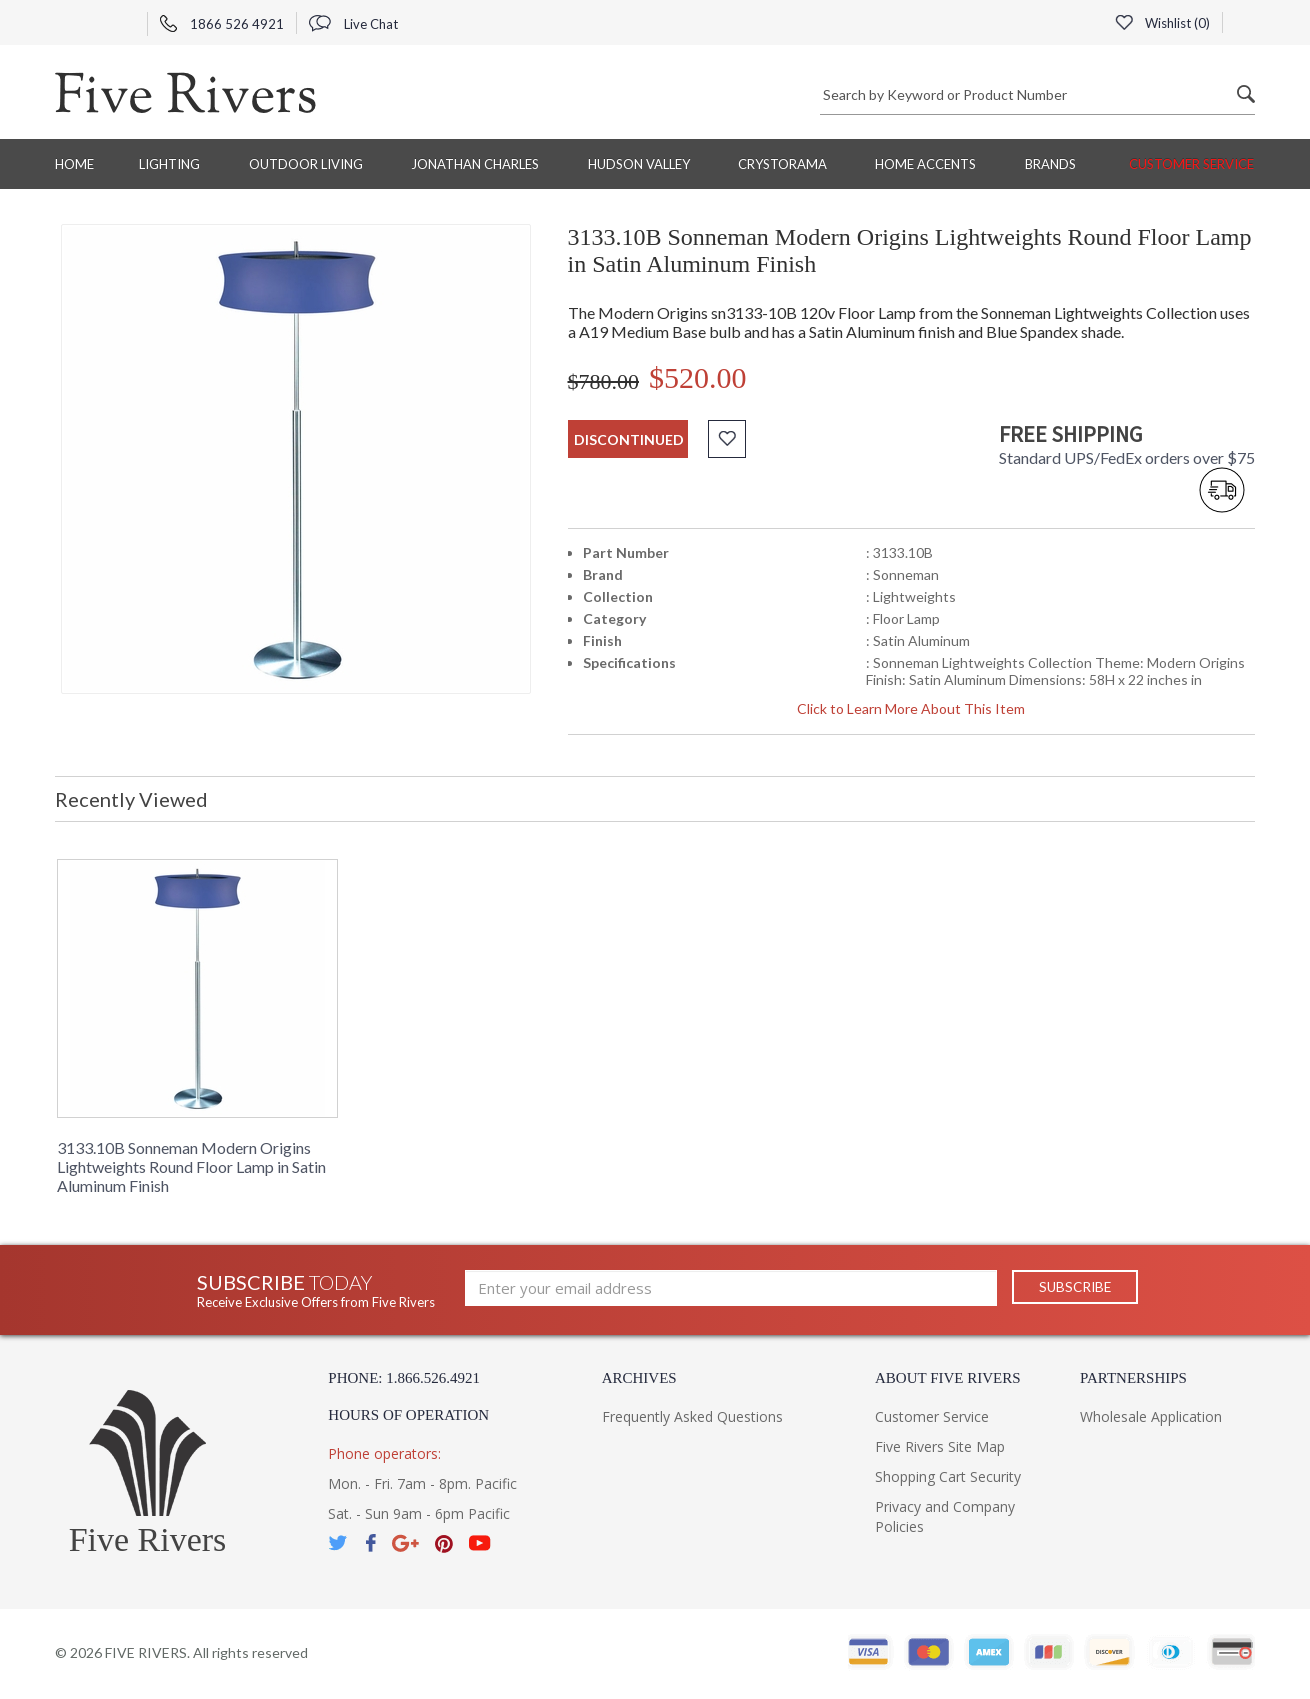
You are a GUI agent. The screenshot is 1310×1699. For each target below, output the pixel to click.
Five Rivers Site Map (940, 1446)
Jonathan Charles (475, 164)
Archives (639, 1378)
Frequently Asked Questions (692, 1416)
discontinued (629, 439)
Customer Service (1191, 164)
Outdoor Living (306, 164)
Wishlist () (1162, 23)
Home (74, 164)
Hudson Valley (639, 164)
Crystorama (782, 164)
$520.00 (698, 377)
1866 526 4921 (222, 24)
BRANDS (1050, 164)
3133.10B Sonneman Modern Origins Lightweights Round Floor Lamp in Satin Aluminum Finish (191, 1166)
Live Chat (353, 24)
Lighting (169, 164)
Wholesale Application (1151, 1416)
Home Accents (925, 164)
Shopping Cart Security (948, 1476)
